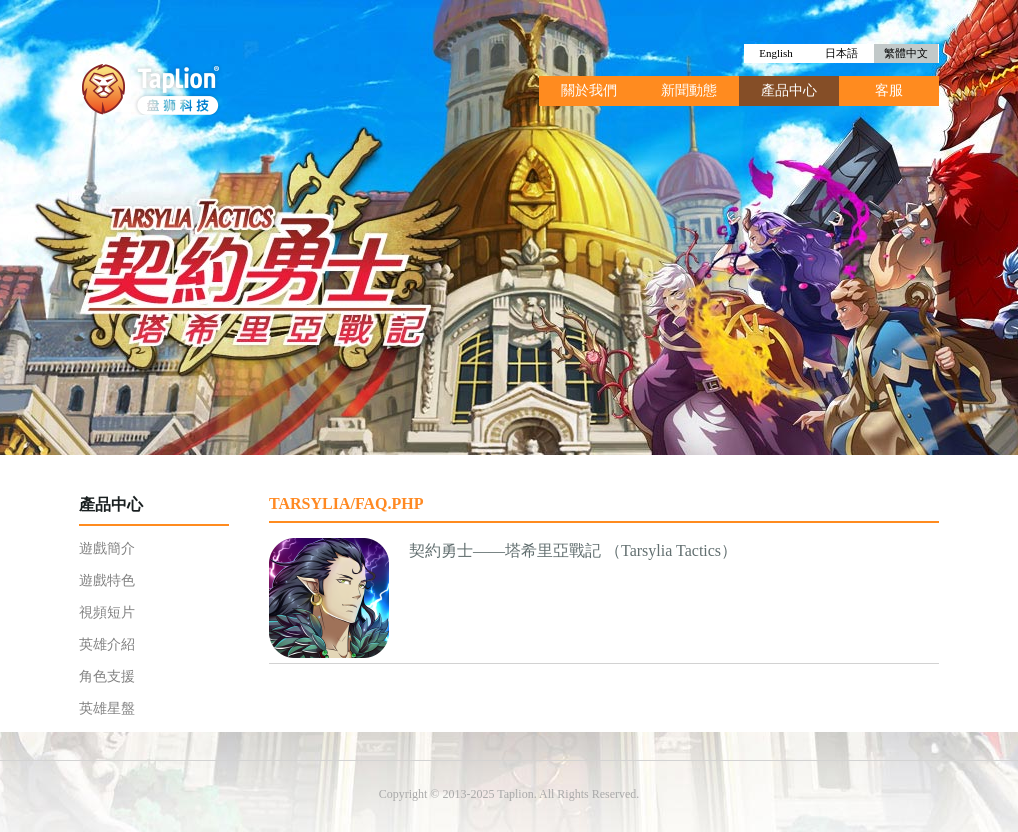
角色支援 (107, 676)
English (776, 53)
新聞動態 (689, 90)
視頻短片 (107, 612)
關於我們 (589, 90)
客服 (889, 90)
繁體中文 (906, 53)
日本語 (841, 53)
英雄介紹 (107, 644)
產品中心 (789, 90)
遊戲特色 (107, 580)
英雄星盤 (107, 708)
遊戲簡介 (107, 548)
